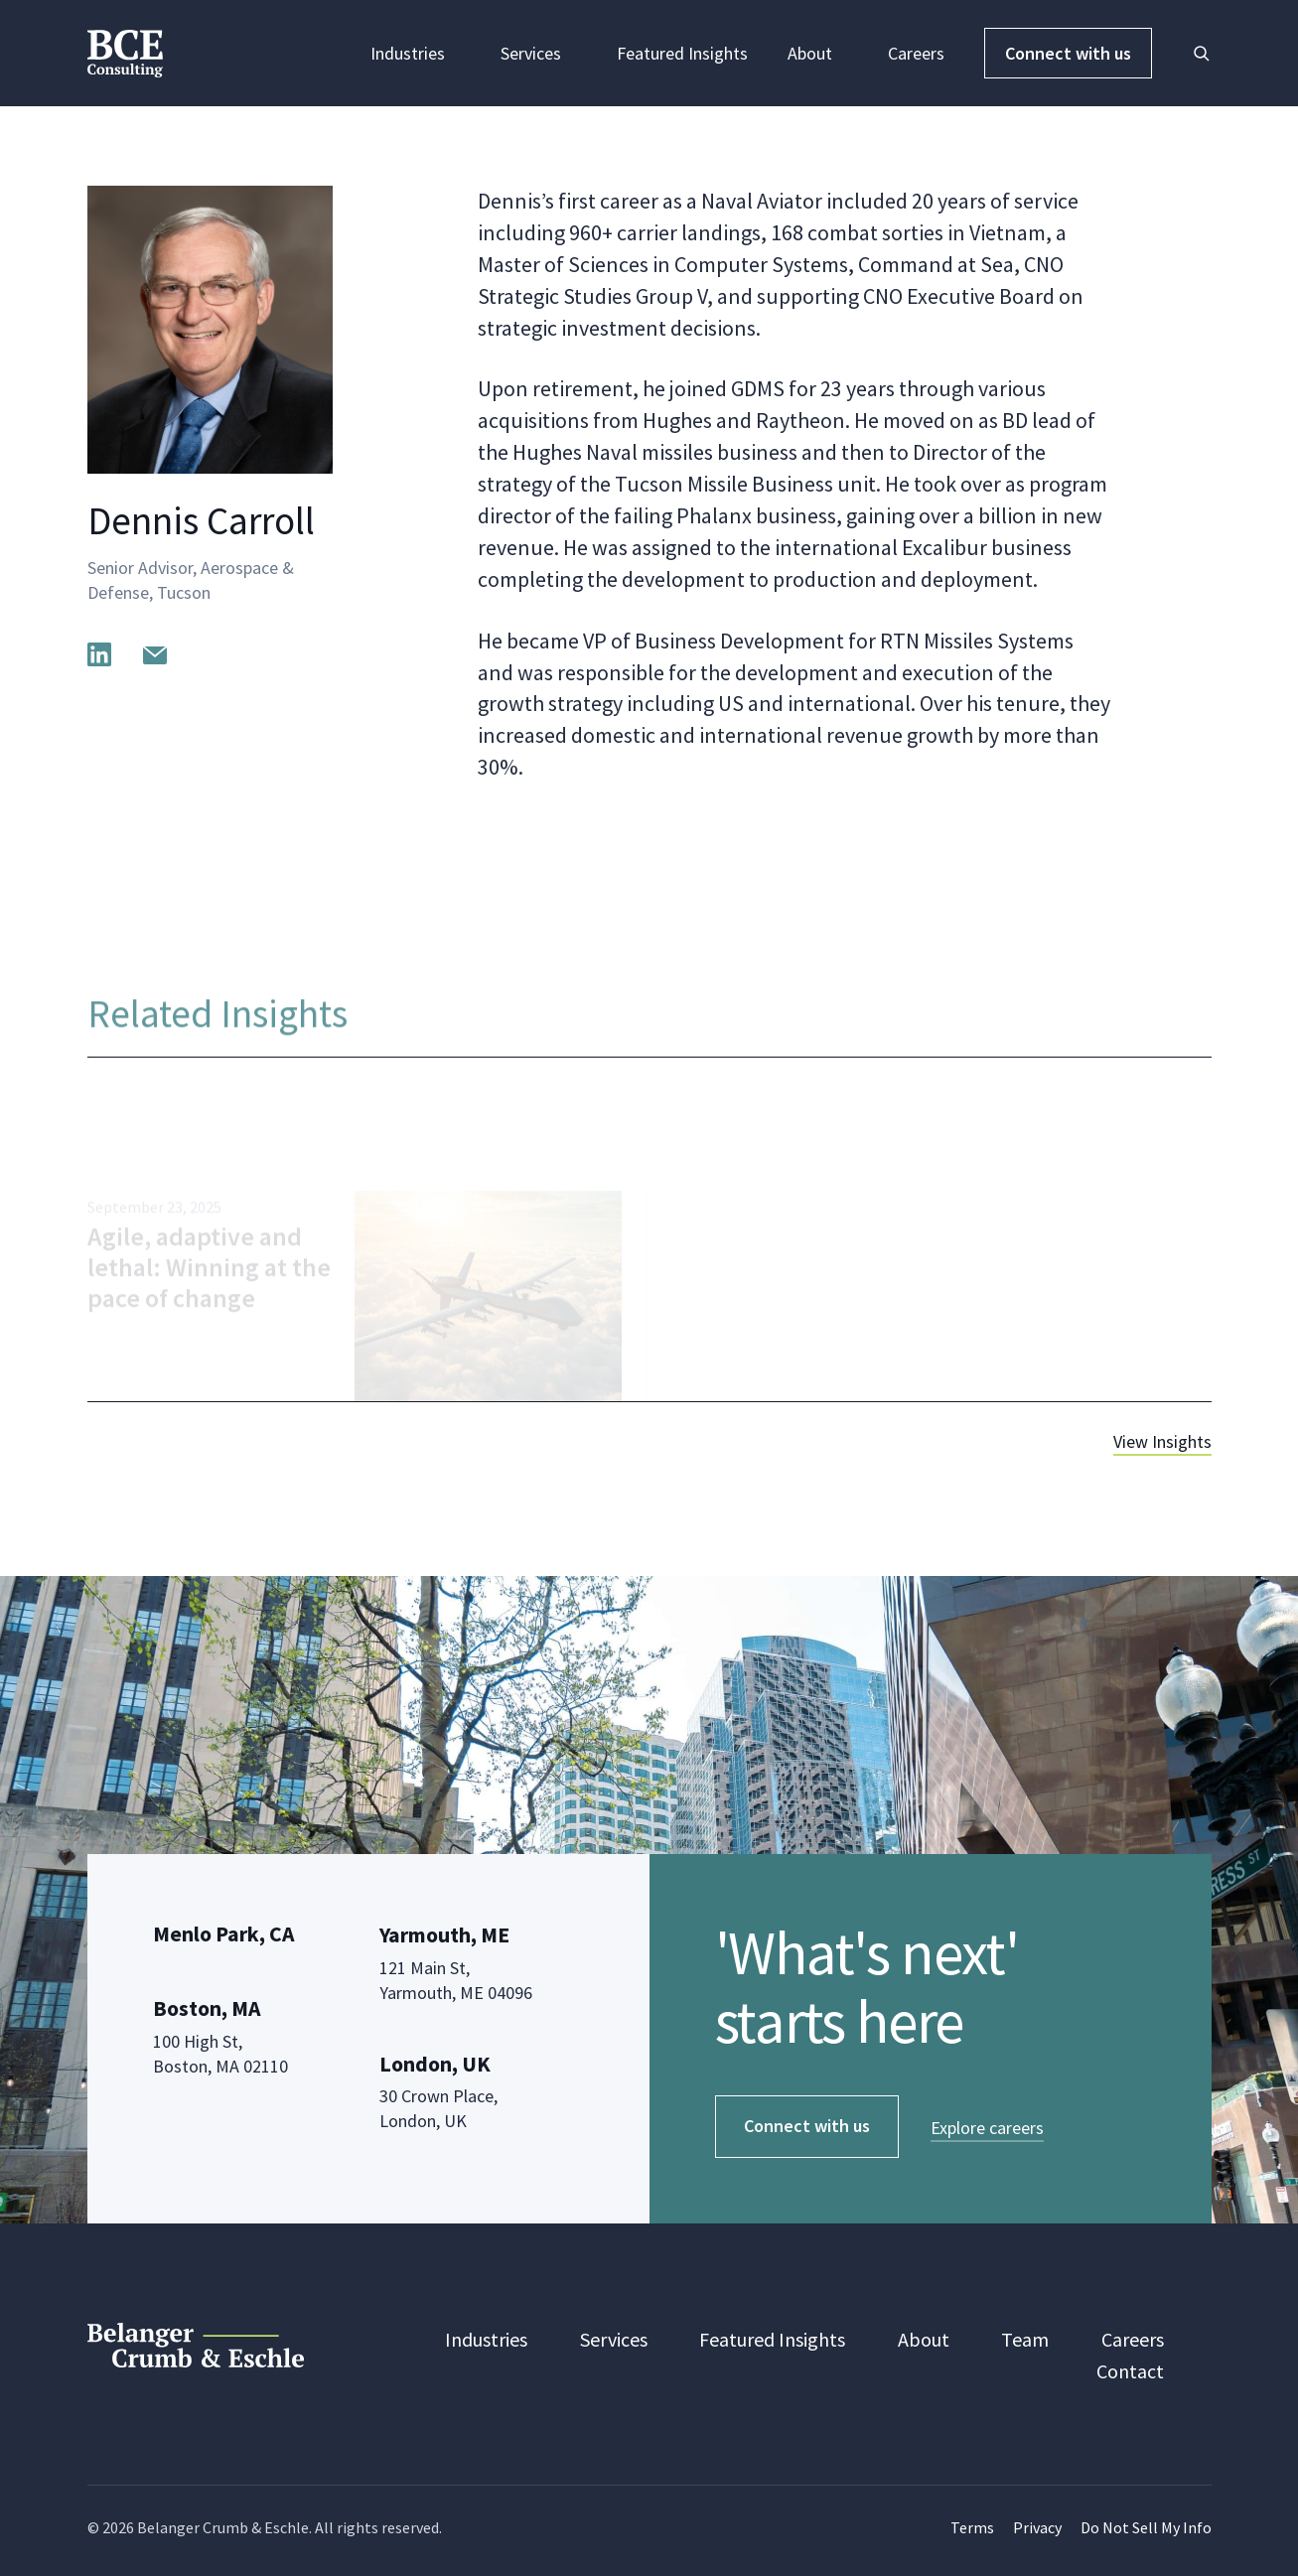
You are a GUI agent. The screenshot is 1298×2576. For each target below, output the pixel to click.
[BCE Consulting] (125, 51)
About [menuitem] (923, 2339)
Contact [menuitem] (1130, 2371)
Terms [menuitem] (972, 2527)
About (818, 53)
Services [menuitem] (614, 2339)
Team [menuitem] (1025, 2339)
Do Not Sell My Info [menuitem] (1146, 2527)
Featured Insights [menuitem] (772, 2339)
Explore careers (987, 2127)
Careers (916, 53)
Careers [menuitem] (1132, 2339)
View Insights (1162, 1441)
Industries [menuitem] (486, 2339)
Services (539, 53)
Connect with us (1068, 53)
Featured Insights (682, 53)
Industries (415, 53)
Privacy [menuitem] (1037, 2527)
